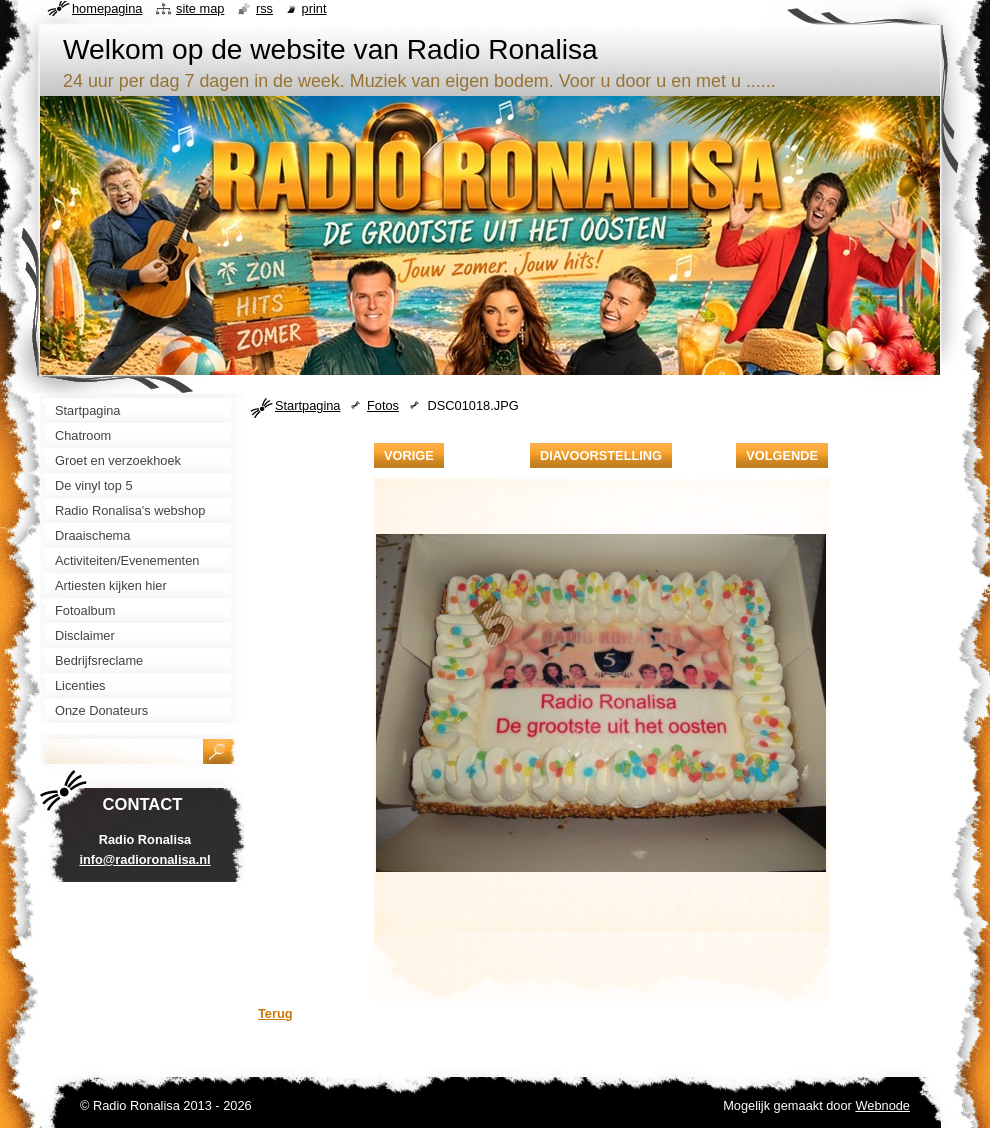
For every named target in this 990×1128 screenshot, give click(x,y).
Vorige (409, 455)
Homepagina (107, 8)
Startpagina (307, 405)
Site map (200, 8)
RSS (264, 8)
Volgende (782, 455)
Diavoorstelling (601, 455)
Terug (275, 1013)
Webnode (882, 1105)
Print (314, 8)
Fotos (383, 405)
